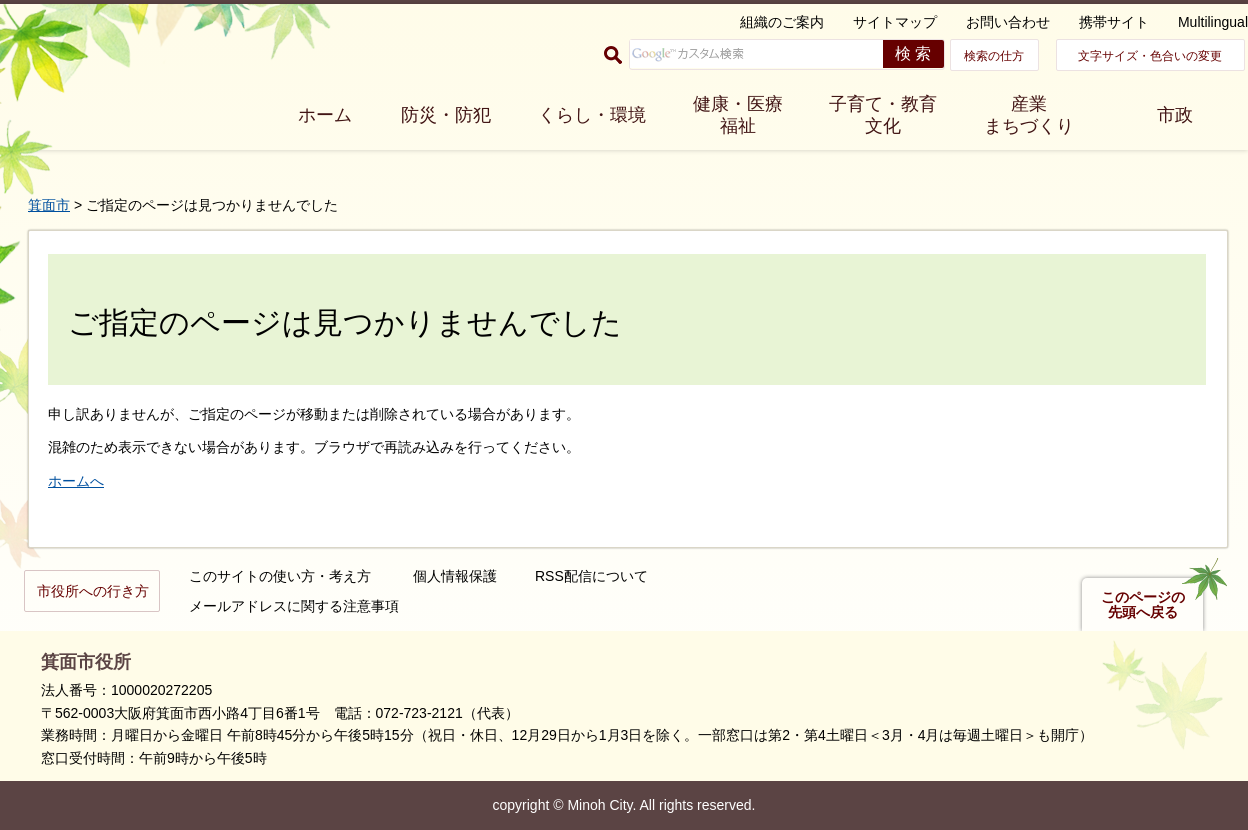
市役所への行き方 (93, 591)
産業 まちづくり (1029, 115)
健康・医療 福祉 (738, 115)
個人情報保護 (455, 576)
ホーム (325, 115)
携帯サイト (1114, 22)
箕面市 (49, 205)
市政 (1175, 115)
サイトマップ (895, 22)
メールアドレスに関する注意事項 (294, 606)
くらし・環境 (592, 115)
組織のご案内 (782, 22)
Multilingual (1213, 22)
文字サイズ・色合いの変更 (1150, 56)
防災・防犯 (446, 115)
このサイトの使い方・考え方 (280, 576)
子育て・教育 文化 (883, 115)
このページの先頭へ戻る (1143, 605)
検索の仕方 (994, 56)
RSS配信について (591, 576)
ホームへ (76, 481)
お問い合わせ (1008, 22)
